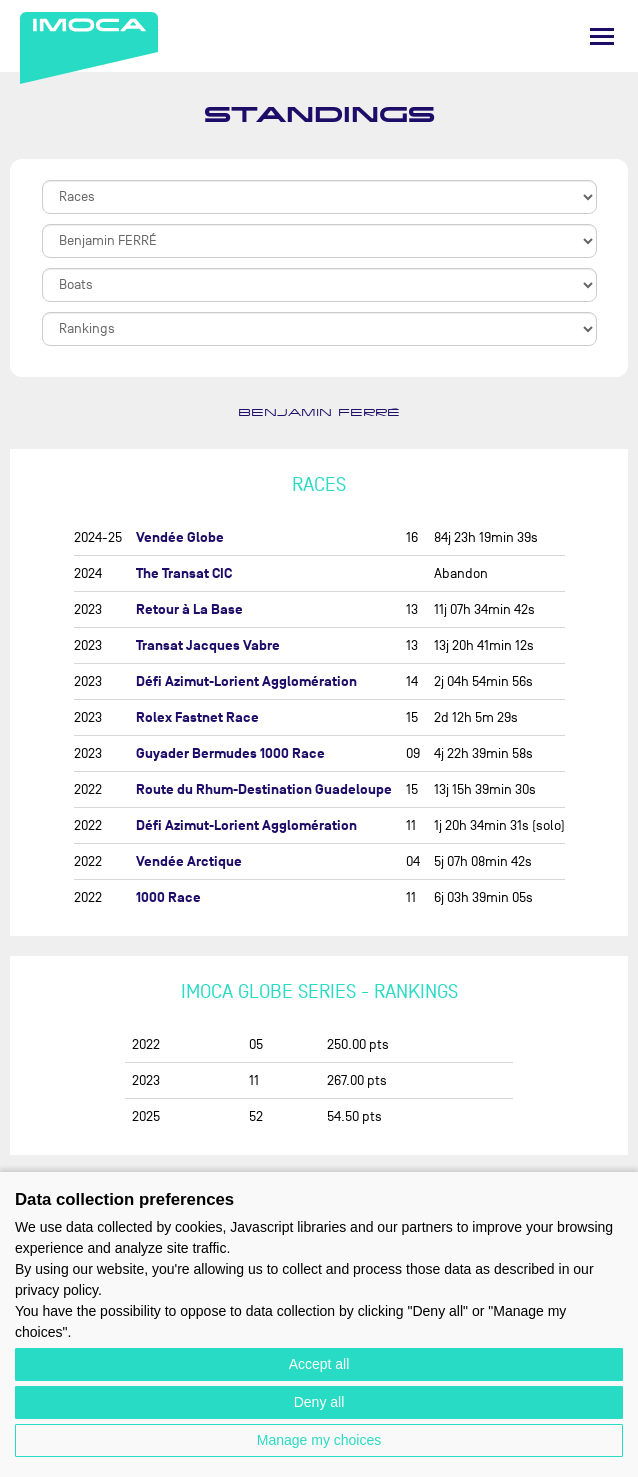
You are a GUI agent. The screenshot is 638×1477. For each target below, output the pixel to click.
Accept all (319, 1364)
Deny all (319, 1402)
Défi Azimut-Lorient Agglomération (246, 681)
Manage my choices (319, 1440)
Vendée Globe (180, 537)
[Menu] (602, 36)
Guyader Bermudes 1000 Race (230, 753)
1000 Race (168, 897)
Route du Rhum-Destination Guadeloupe (264, 789)
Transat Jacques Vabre (208, 645)
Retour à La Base (189, 609)
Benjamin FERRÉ (319, 413)
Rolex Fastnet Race (197, 717)
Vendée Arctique (189, 861)
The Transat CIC (184, 573)
